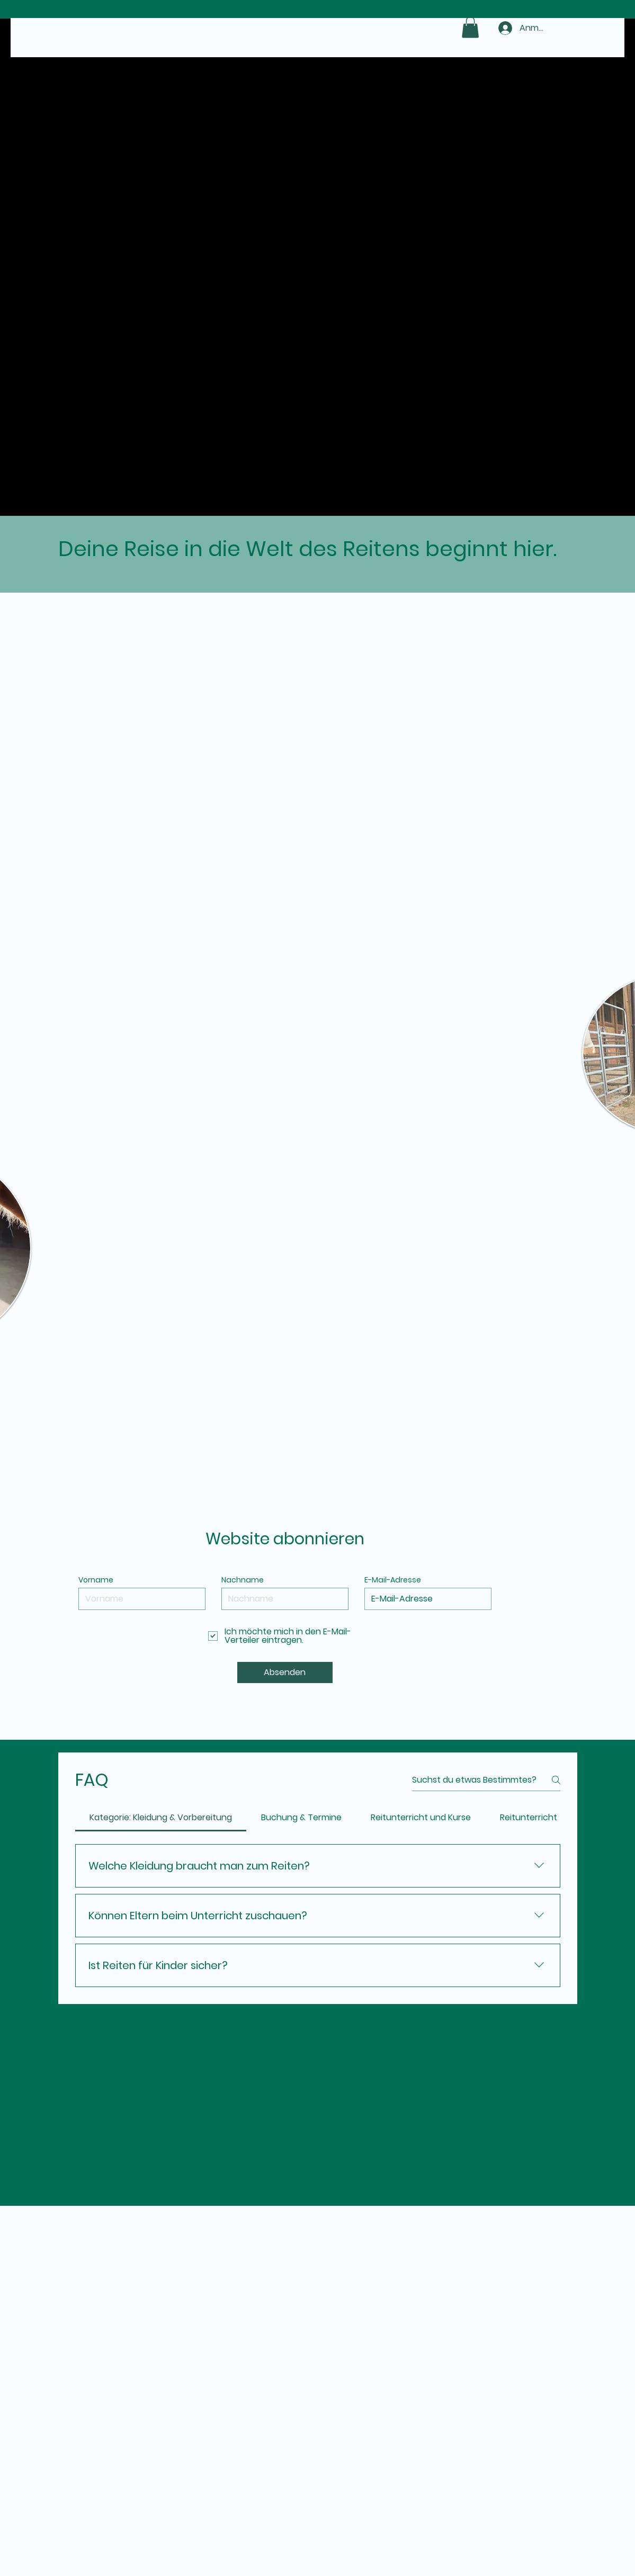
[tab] (161, 1817)
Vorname (95, 1580)
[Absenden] (285, 1672)
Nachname (242, 1580)
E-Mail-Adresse (392, 1580)
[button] (470, 27)
